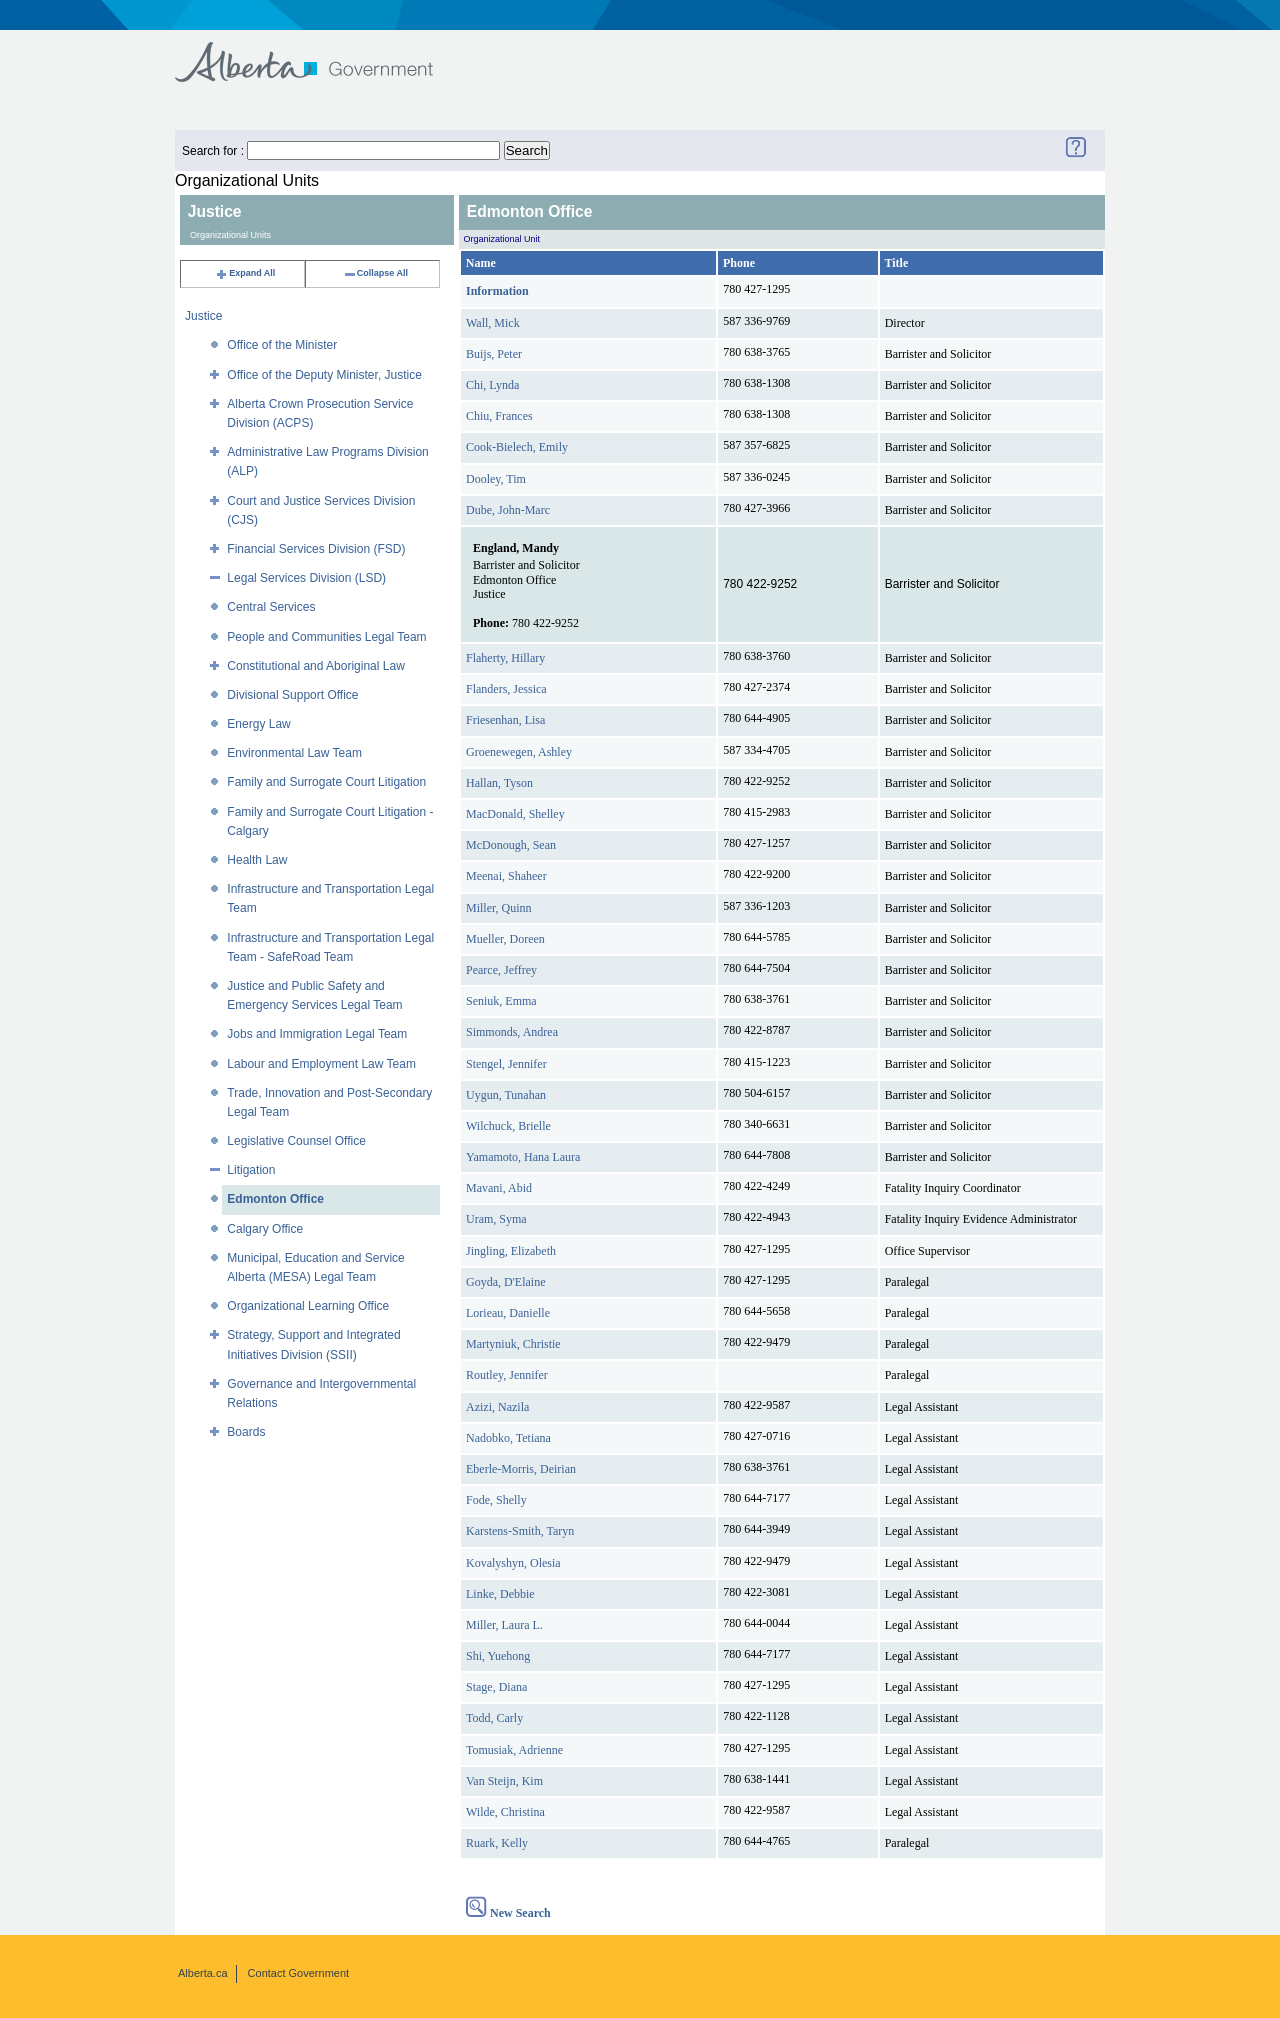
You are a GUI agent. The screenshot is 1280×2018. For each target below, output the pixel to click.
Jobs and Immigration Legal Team (317, 1034)
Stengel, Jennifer (506, 1064)
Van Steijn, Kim (504, 1781)
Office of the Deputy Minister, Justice (324, 375)
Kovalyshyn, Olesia (513, 1563)
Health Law (257, 860)
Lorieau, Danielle (508, 1313)
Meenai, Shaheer (506, 876)
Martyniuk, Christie (513, 1344)
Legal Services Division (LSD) (306, 578)
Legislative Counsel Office (296, 1141)
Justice (203, 316)
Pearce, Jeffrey (501, 970)
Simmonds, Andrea (512, 1032)
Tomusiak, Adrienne (514, 1750)
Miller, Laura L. (504, 1625)
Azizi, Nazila (497, 1407)
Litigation (251, 1170)
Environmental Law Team (294, 753)
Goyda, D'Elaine (505, 1282)
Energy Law (258, 724)
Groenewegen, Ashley (519, 752)
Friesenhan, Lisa (505, 720)
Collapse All (375, 273)
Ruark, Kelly (497, 1843)
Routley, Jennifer (507, 1375)
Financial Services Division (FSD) (316, 549)
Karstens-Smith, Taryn (520, 1531)
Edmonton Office (275, 1199)
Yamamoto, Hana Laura (523, 1157)
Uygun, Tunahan (506, 1095)
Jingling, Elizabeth (511, 1251)
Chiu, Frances (499, 416)
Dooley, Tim (496, 479)
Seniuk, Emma (501, 1001)
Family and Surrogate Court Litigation (326, 782)
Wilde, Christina (505, 1812)
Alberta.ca (203, 1973)
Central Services (271, 607)
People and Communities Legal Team (326, 637)
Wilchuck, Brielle (508, 1126)
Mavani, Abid (499, 1188)
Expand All (245, 273)
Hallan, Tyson (499, 783)
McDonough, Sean (511, 845)
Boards (246, 1432)
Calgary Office (265, 1229)
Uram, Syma (496, 1219)
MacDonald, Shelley (515, 814)
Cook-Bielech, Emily (517, 447)
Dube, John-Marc (508, 510)
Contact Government (299, 1973)
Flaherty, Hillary (505, 658)
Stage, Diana (496, 1687)
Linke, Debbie (500, 1594)
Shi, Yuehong (498, 1656)
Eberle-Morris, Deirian (521, 1469)
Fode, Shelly (496, 1500)
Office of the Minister (282, 345)
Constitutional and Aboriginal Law (315, 666)
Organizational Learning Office (308, 1306)
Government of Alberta (320, 52)
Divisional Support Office (292, 695)
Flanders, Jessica (506, 689)
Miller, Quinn (499, 908)
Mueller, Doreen (505, 939)
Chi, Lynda (492, 385)
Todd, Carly (494, 1718)
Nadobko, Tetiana (508, 1438)
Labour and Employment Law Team (321, 1064)
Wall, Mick (493, 323)
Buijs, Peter (494, 354)
